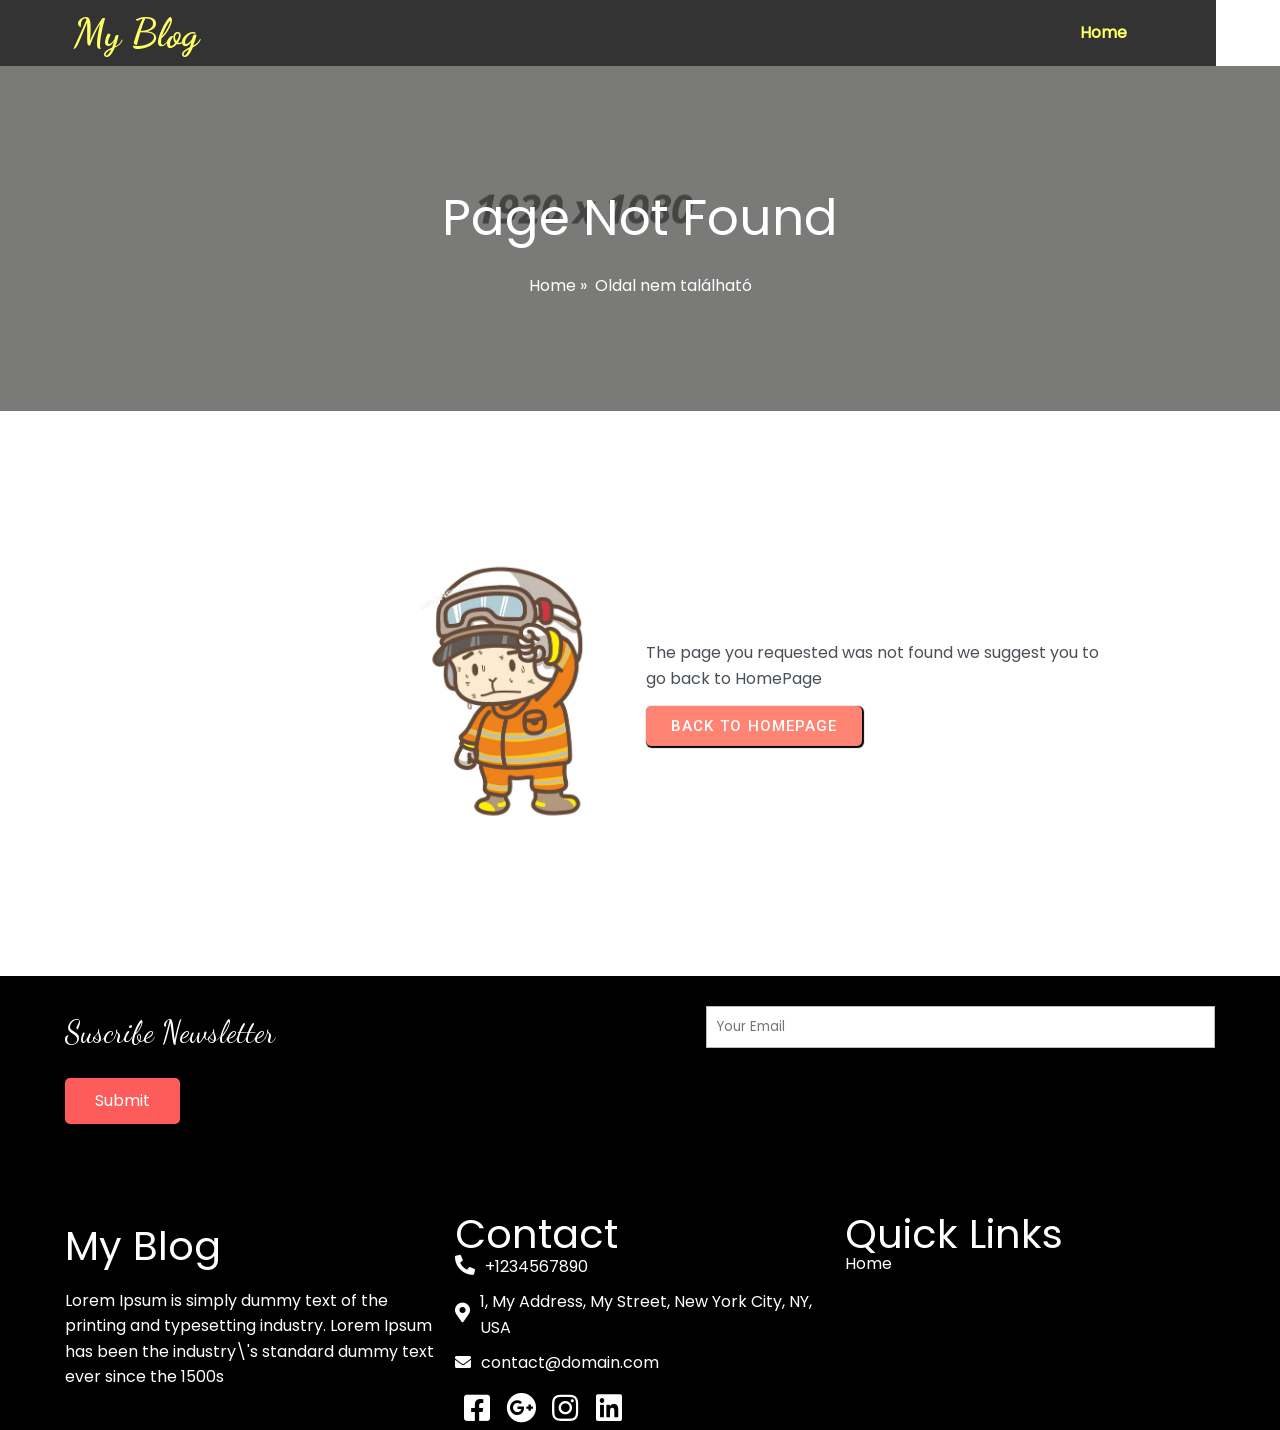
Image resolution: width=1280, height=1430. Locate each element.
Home (552, 285)
